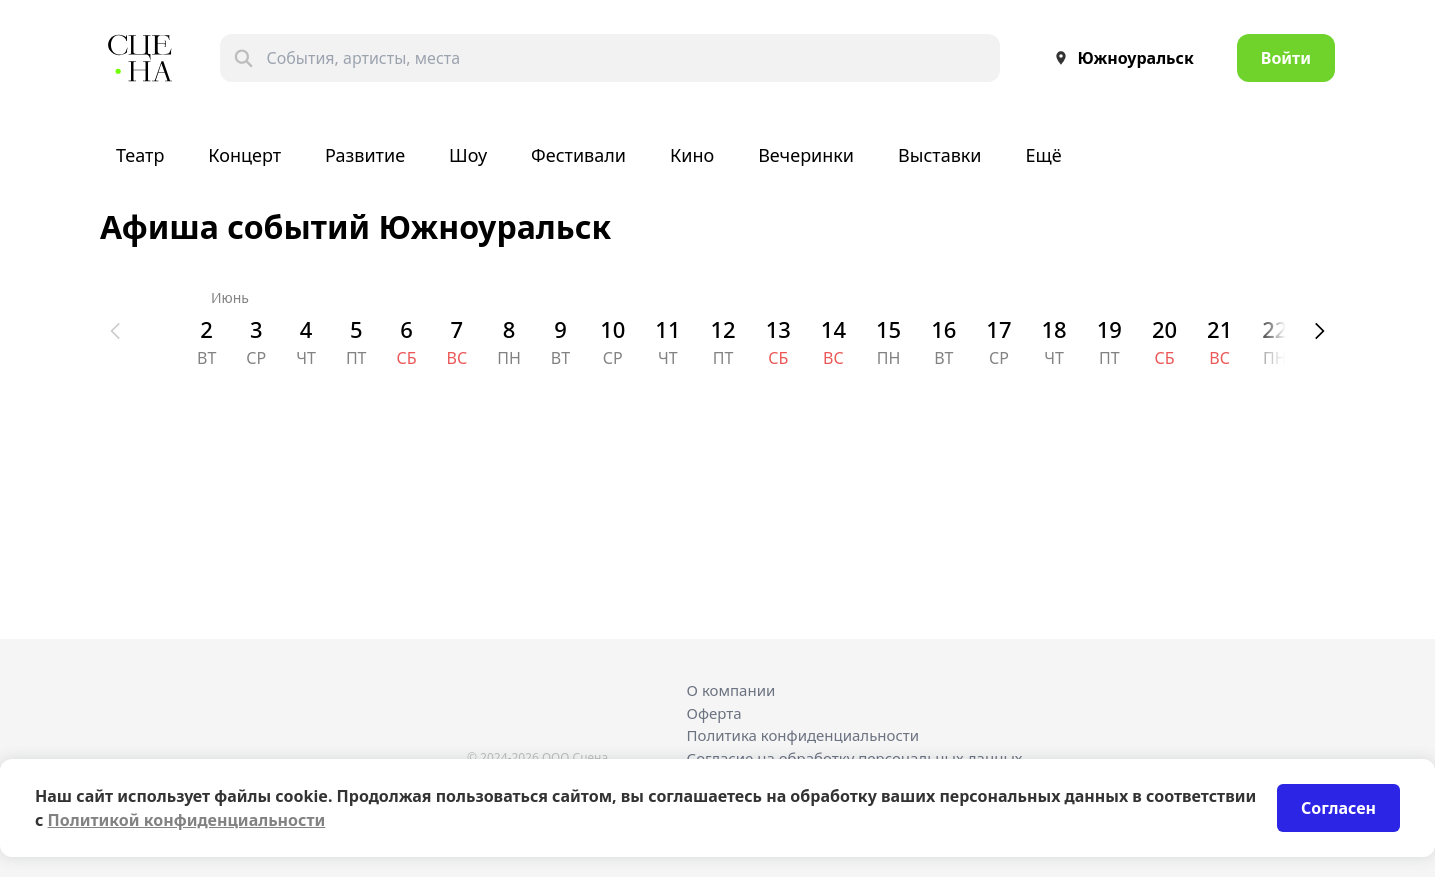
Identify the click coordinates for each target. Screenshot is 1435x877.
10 (612, 329)
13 (778, 329)
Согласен (1338, 808)
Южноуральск (1119, 58)
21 (1219, 329)
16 (943, 329)
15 (888, 329)
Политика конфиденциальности (803, 735)
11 (667, 329)
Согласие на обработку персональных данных (855, 758)
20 (1164, 329)
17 (998, 329)
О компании (731, 690)
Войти (1286, 58)
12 (723, 329)
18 (1054, 329)
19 (1109, 329)
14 (833, 329)
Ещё (1044, 155)
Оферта (714, 713)
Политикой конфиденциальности (187, 820)
